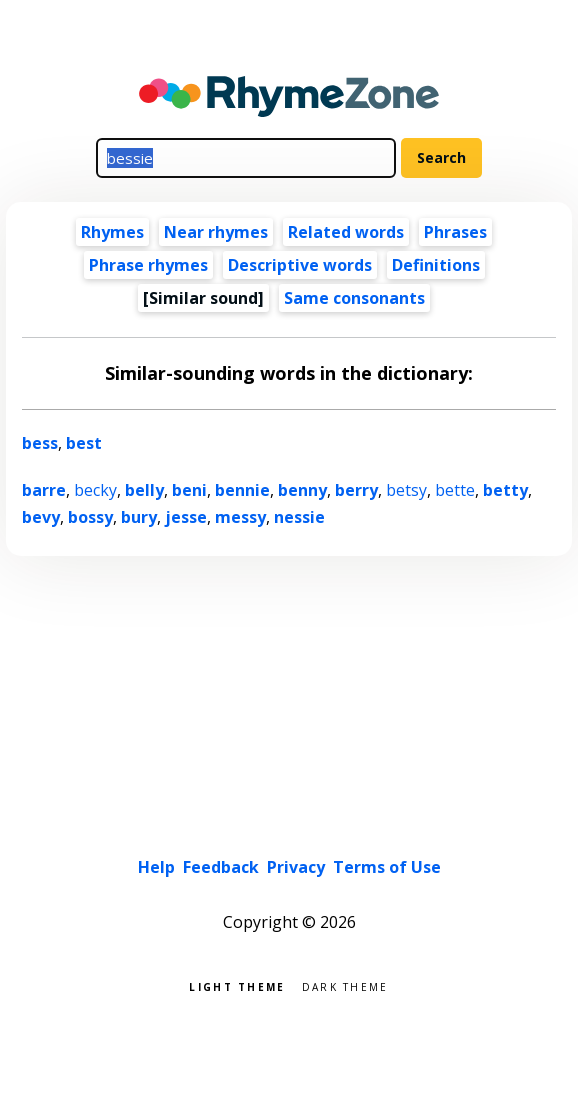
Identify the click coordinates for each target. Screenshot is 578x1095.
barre (44, 490)
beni (189, 490)
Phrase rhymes (148, 265)
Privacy (296, 867)
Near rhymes (216, 232)
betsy (406, 490)
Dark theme (345, 985)
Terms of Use (387, 867)
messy (240, 517)
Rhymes (112, 232)
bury (139, 517)
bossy (90, 517)
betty (505, 490)
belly (144, 490)
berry (356, 490)
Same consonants (354, 298)
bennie (242, 490)
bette (455, 490)
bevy (41, 517)
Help (156, 867)
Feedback (221, 867)
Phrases (455, 232)
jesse (186, 517)
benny (302, 490)
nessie (299, 517)
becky (95, 490)
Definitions (436, 265)
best (84, 443)
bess (40, 443)
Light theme (237, 985)
